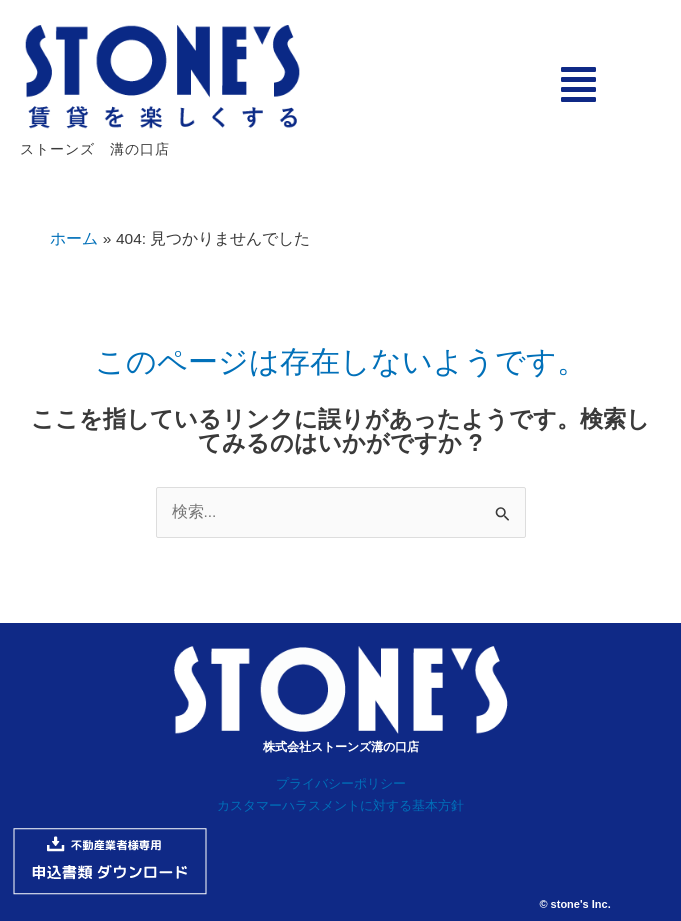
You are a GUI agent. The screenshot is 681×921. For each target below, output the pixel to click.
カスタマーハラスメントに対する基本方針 (340, 805)
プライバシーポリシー (341, 783)
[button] (578, 84)
